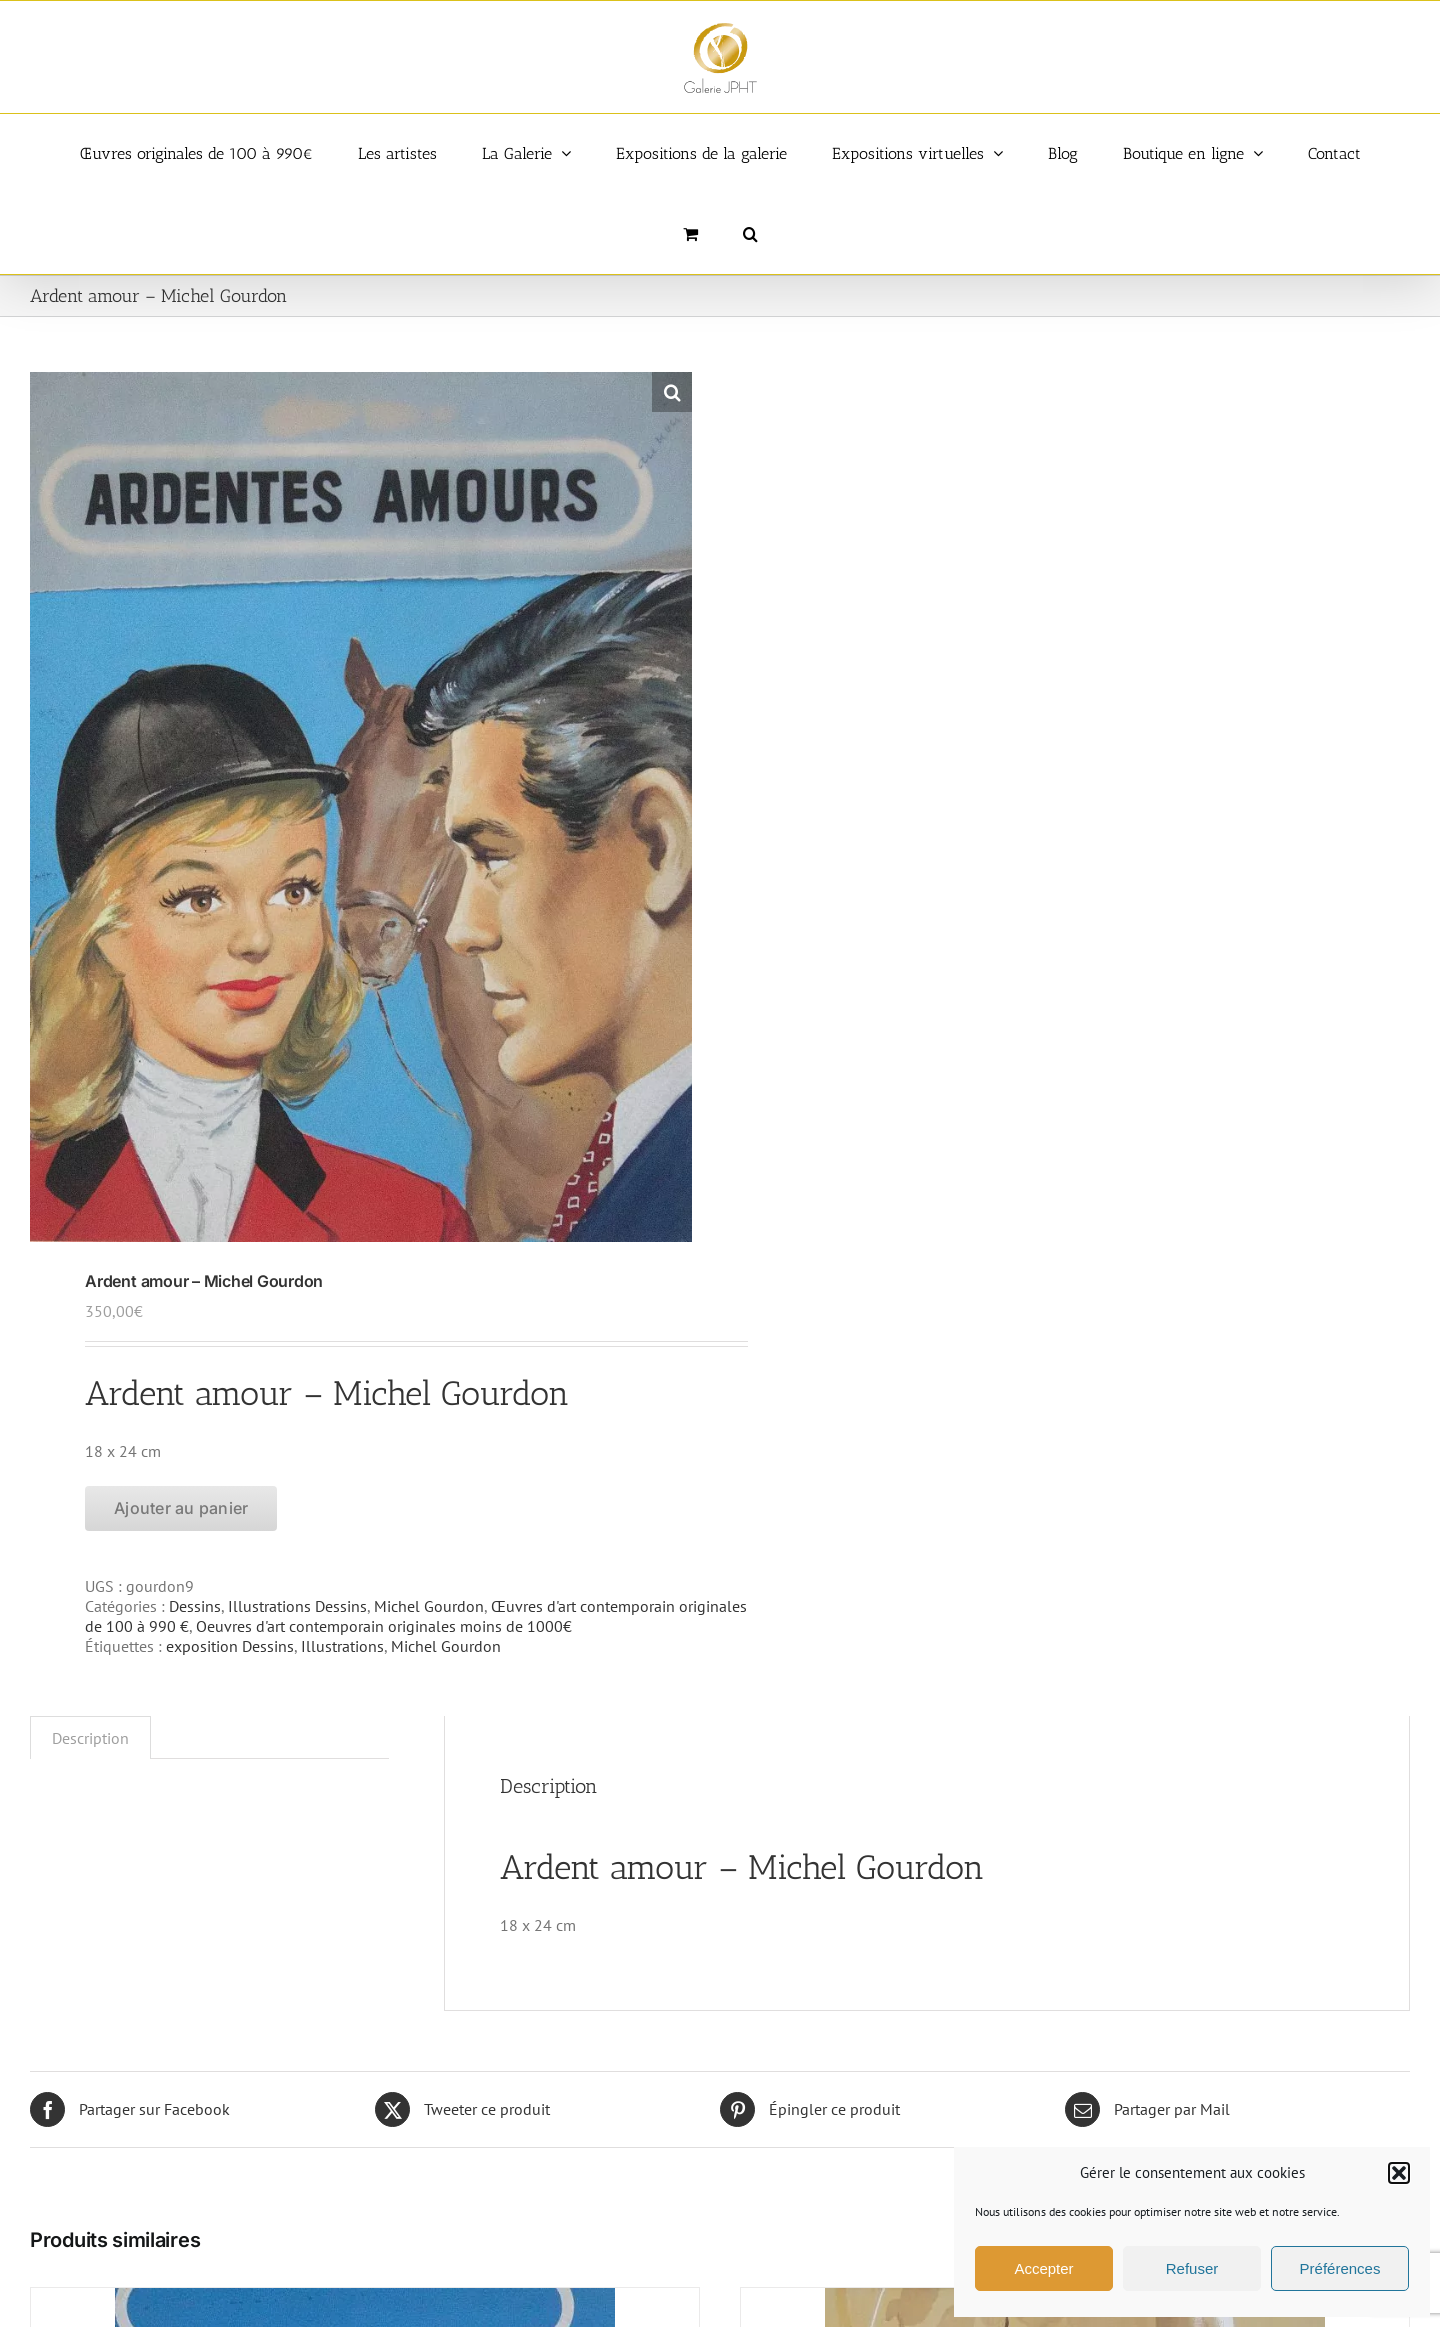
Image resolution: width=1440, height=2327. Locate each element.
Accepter (1043, 2268)
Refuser (1192, 2268)
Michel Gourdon (429, 1606)
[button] (1399, 2173)
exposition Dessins (230, 1646)
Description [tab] (90, 1738)
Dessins (195, 1606)
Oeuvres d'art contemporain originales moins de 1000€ (384, 1626)
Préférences (1340, 2268)
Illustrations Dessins (297, 1606)
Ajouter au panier (181, 1508)
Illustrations (342, 1646)
